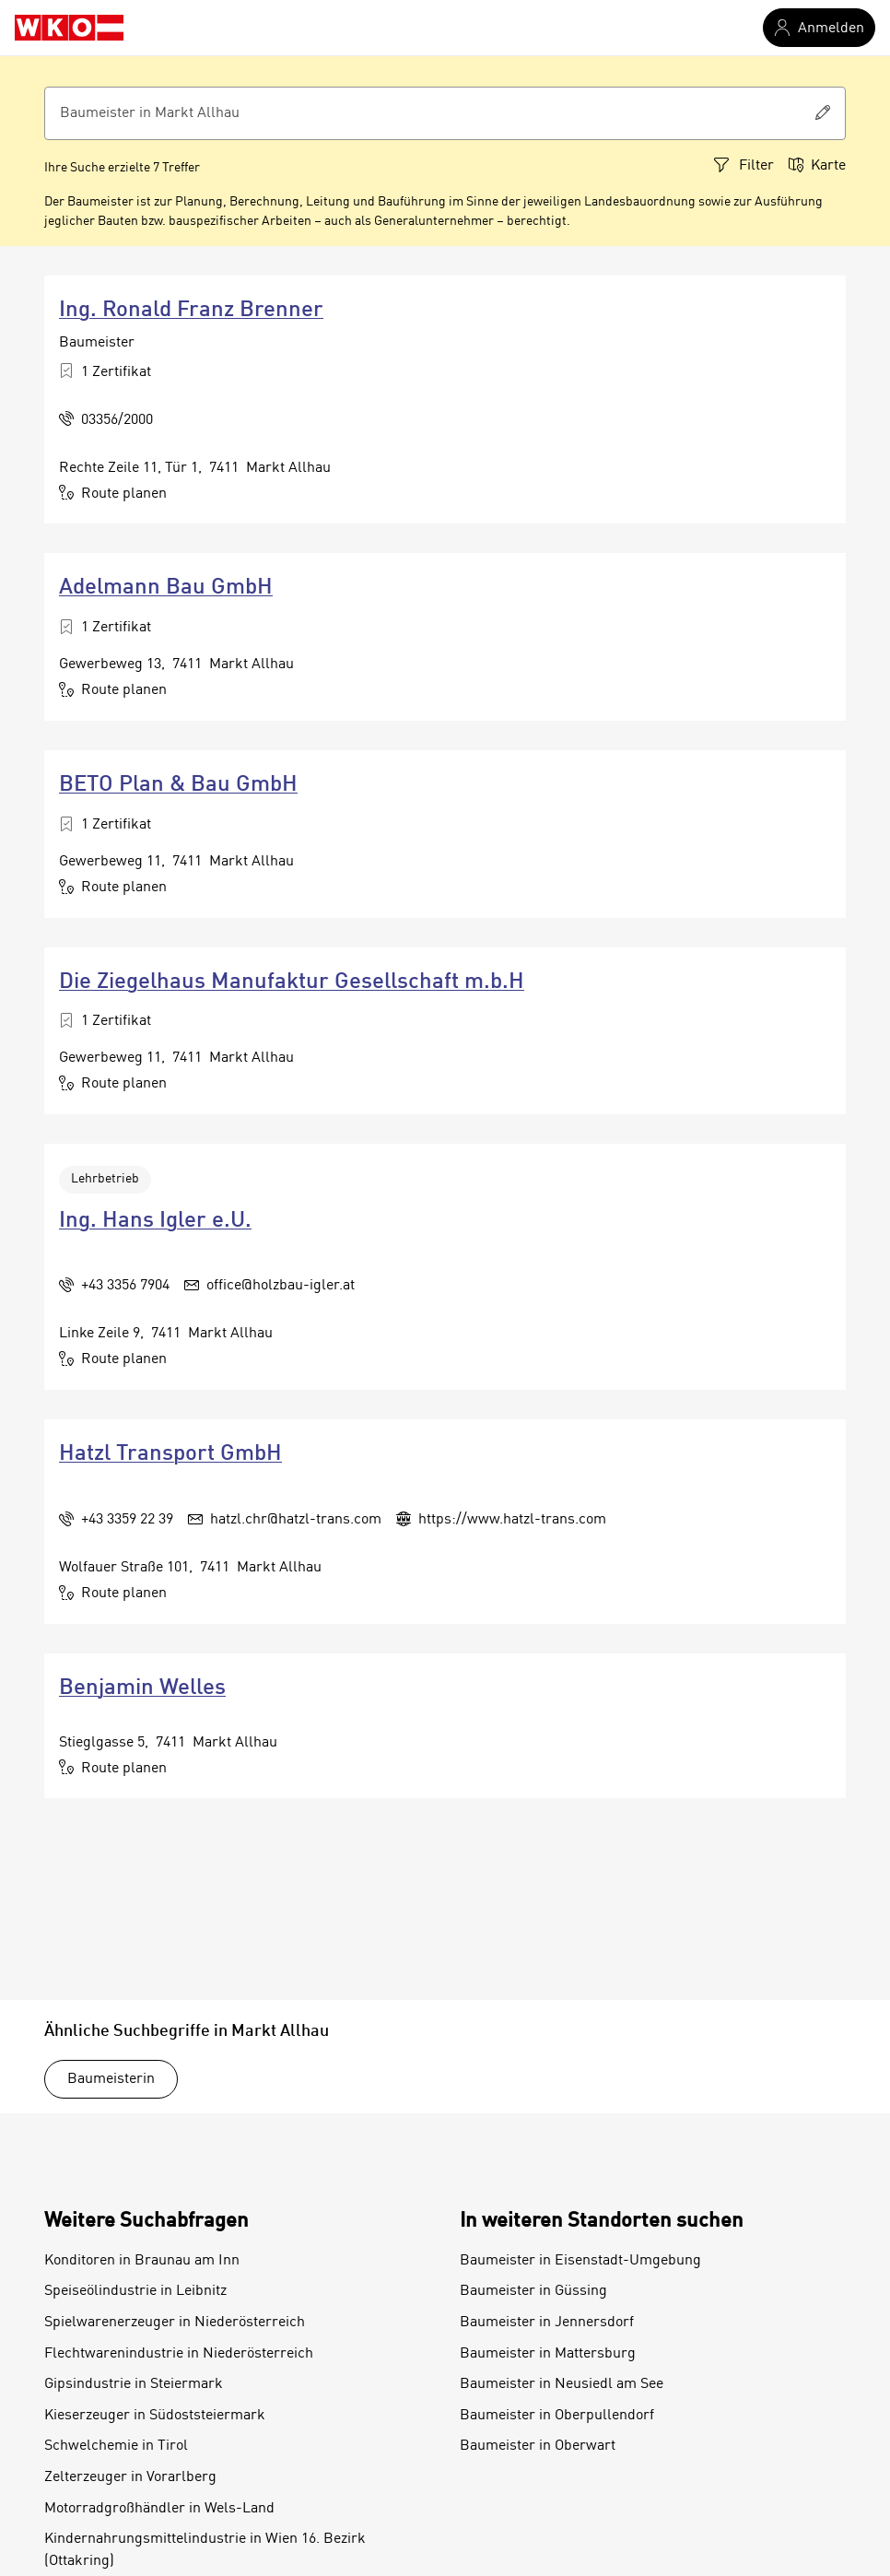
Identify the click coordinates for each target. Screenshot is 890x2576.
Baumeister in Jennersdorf (547, 2322)
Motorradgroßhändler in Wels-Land (159, 2508)
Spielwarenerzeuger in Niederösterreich (174, 2322)
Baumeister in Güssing (533, 2291)
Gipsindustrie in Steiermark (133, 2384)
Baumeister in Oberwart (537, 2446)
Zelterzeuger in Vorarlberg (130, 2477)
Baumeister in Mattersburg (548, 2354)
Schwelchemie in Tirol (116, 2446)
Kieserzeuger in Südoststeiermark (154, 2415)
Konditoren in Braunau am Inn (142, 2260)
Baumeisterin (111, 2079)
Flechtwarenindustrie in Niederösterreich (178, 2354)
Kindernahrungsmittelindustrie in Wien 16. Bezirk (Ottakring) (205, 2550)
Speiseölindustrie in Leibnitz (135, 2291)
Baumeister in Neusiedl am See (561, 2384)
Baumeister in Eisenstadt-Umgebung (580, 2260)
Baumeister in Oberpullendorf (557, 2415)
